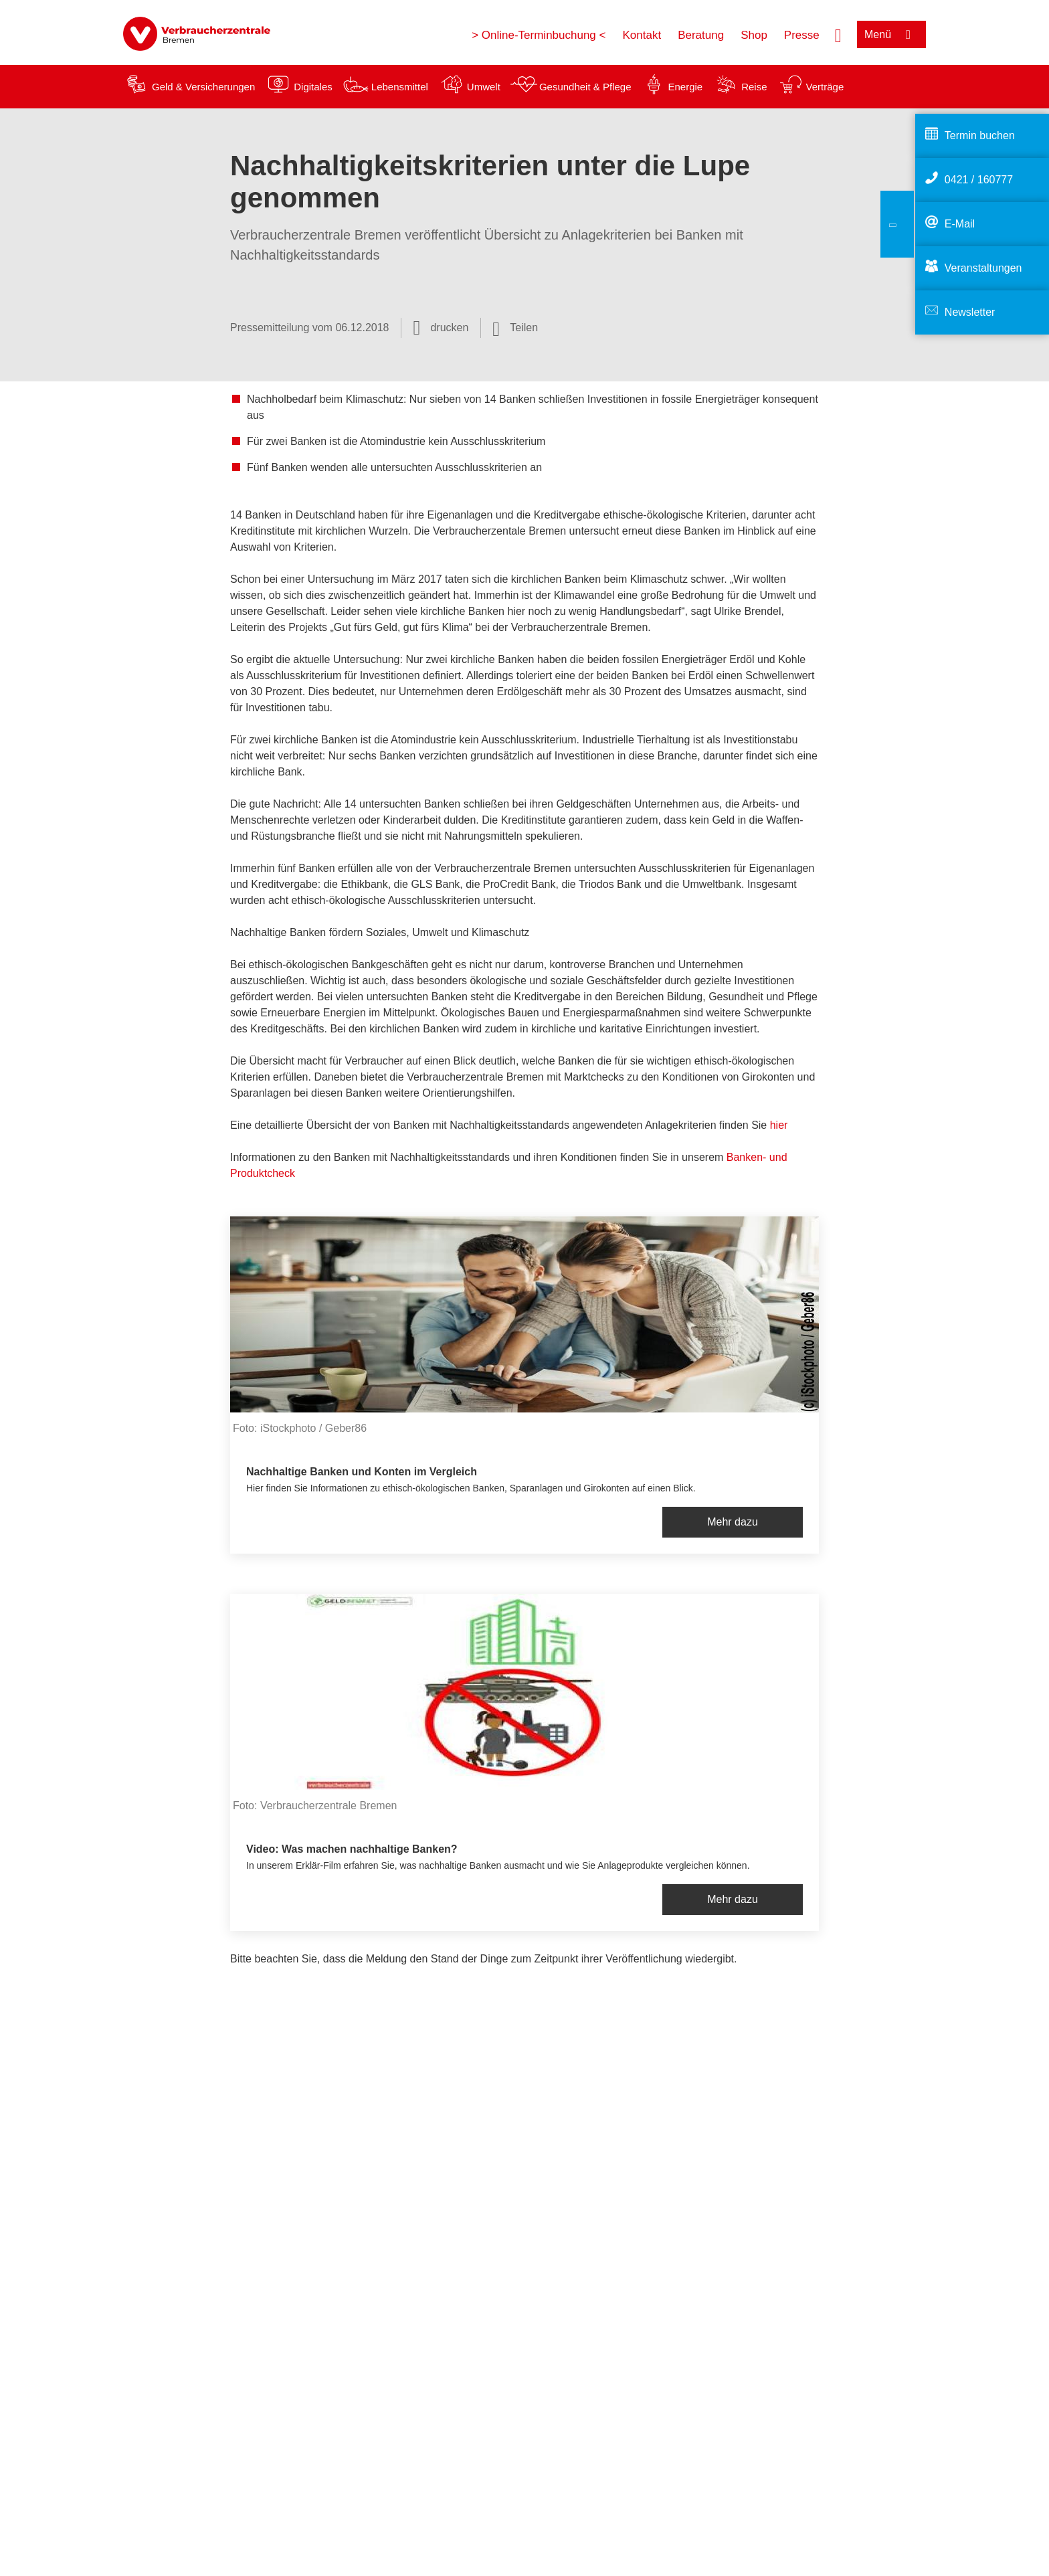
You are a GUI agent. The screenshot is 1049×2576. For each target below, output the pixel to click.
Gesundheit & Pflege (585, 86)
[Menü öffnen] (891, 34)
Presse (802, 35)
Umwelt (483, 86)
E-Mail (960, 223)
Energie (685, 86)
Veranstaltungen (983, 268)
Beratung (701, 35)
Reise (754, 86)
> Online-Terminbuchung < (538, 35)
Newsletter (970, 312)
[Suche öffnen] (838, 34)
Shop (754, 35)
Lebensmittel (399, 86)
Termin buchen (980, 135)
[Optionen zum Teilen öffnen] (515, 328)
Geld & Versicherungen (203, 86)
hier (779, 1125)
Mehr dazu (732, 1522)
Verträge (825, 86)
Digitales (313, 86)
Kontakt (641, 35)
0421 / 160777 (979, 179)
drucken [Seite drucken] (449, 327)
